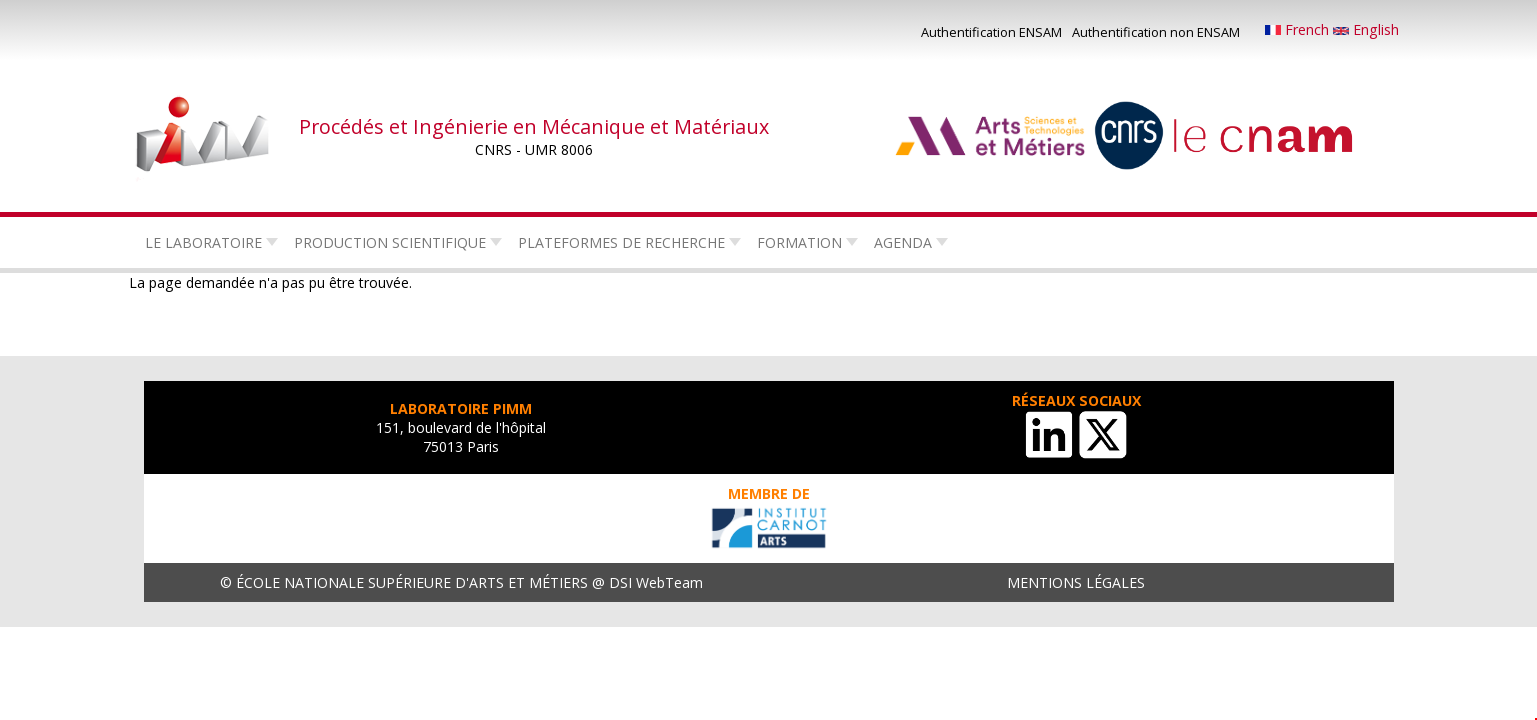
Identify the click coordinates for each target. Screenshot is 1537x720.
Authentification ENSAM (991, 32)
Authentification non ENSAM (1156, 32)
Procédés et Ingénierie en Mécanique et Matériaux (534, 126)
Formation (799, 242)
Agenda (903, 242)
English (1366, 29)
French (1299, 29)
